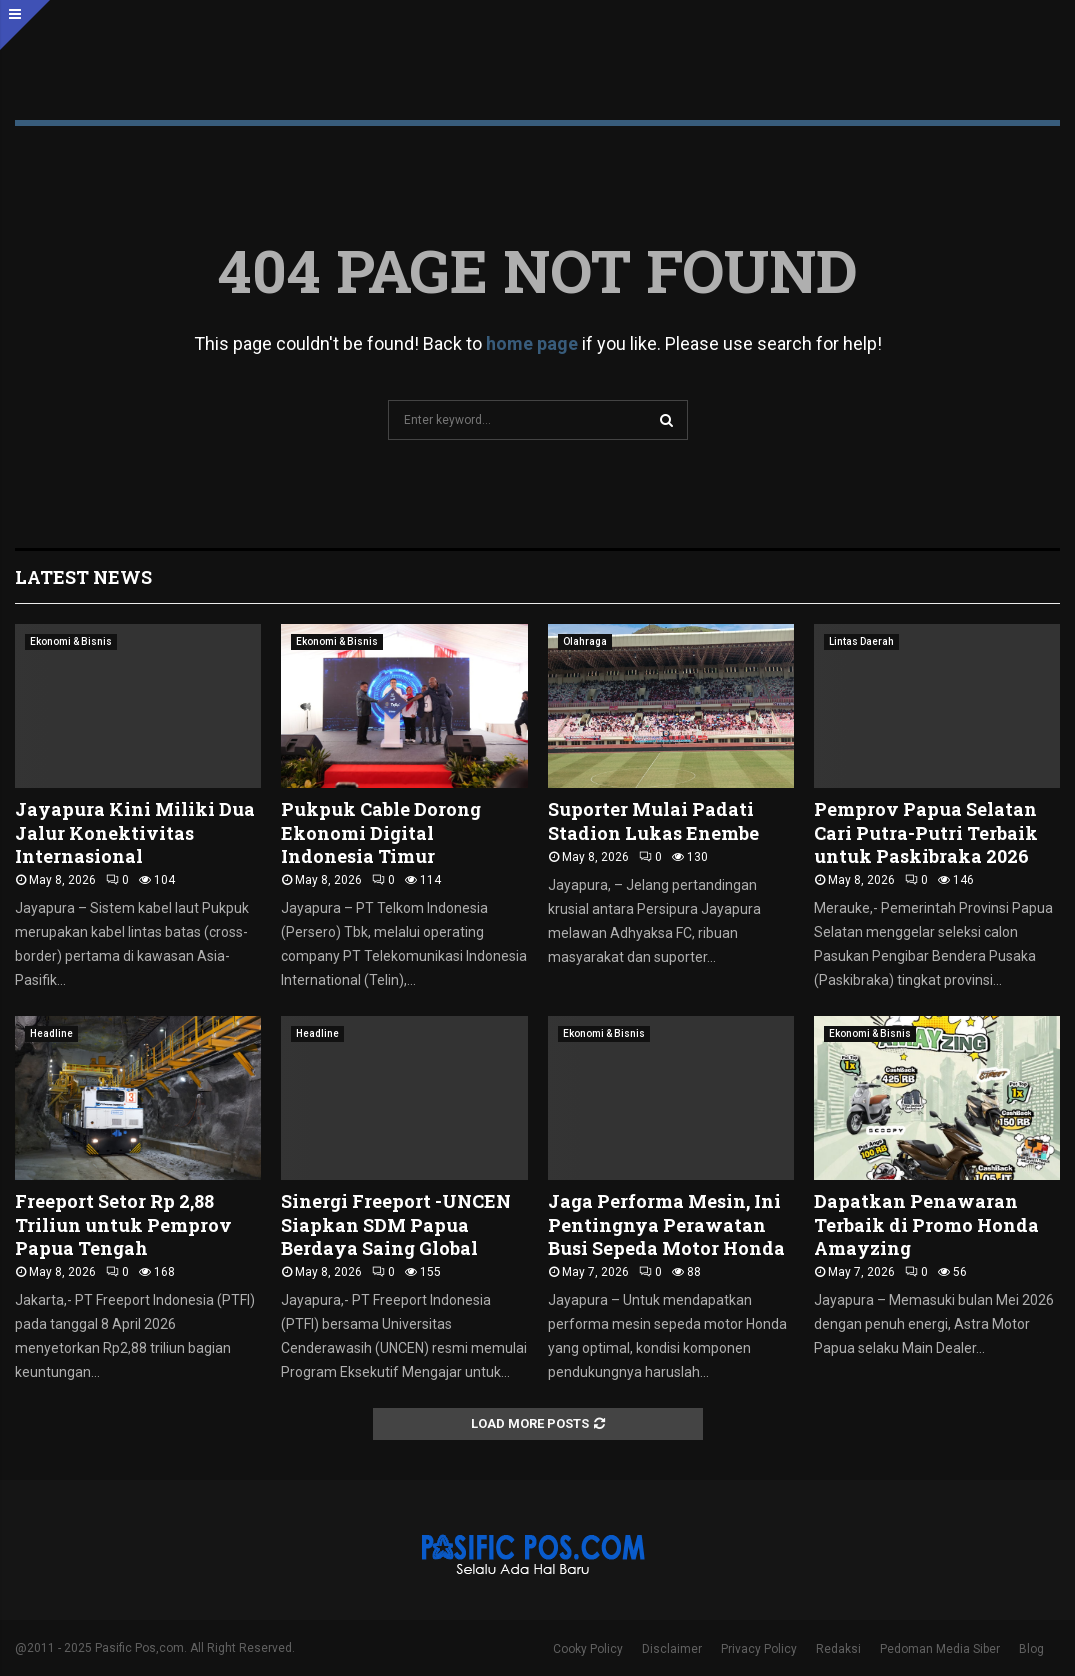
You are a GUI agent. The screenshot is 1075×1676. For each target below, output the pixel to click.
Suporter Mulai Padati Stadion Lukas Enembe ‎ (655, 820)
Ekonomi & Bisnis (71, 641)
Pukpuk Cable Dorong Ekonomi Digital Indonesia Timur (381, 832)
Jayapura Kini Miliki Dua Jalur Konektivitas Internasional (135, 832)
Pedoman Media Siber (940, 1649)
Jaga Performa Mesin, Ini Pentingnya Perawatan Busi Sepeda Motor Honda (666, 1224)
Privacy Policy (759, 1649)
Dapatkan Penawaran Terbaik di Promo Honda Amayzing (926, 1224)
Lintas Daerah (861, 641)
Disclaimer (672, 1649)
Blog (1031, 1649)
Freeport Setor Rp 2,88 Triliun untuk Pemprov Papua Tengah (123, 1224)
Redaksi (838, 1649)
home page (532, 343)
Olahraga (585, 641)
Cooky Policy (588, 1649)
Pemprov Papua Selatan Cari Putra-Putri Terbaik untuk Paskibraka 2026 (926, 832)
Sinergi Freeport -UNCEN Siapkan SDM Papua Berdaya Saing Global (396, 1224)
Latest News (83, 577)
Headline (51, 1033)
